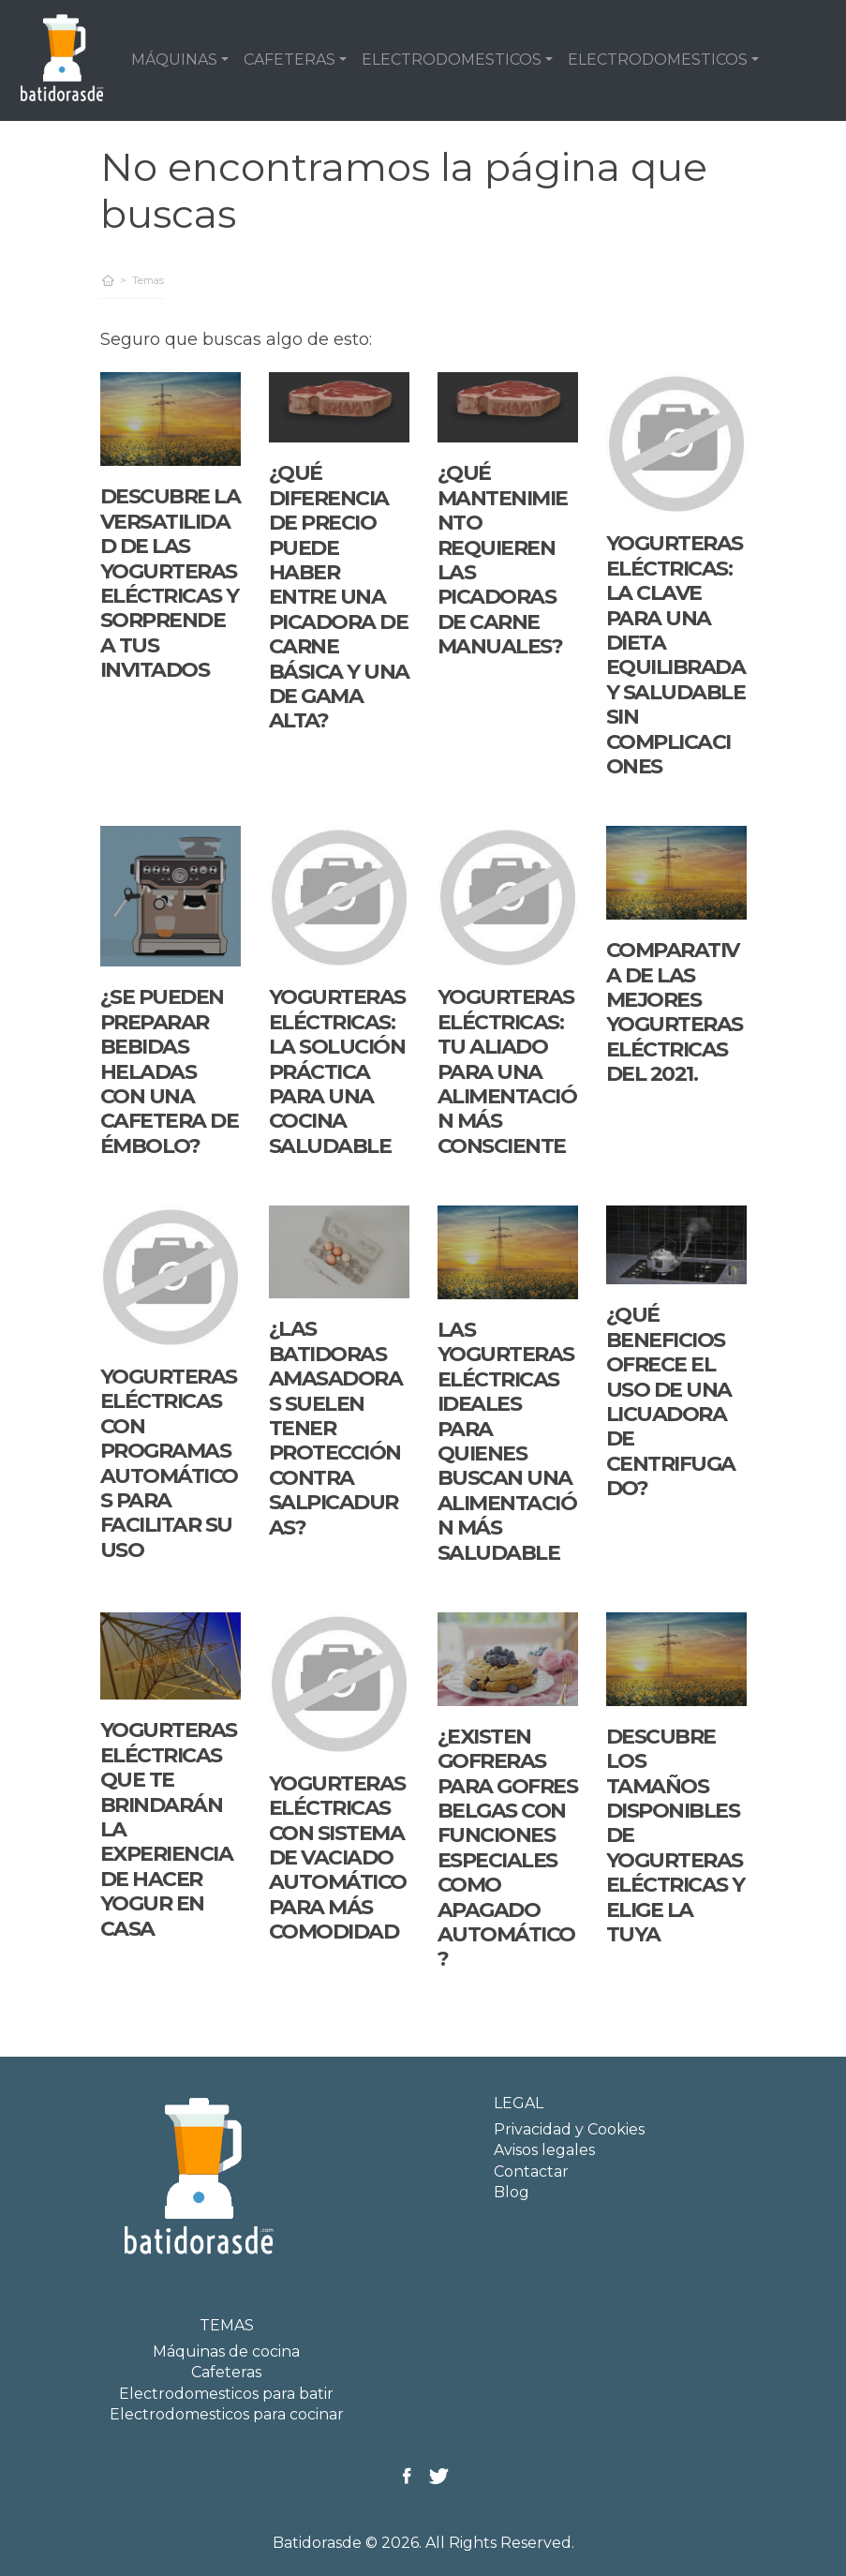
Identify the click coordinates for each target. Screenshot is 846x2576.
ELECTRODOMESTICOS (452, 59)
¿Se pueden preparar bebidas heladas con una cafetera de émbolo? (169, 1071)
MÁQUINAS (174, 59)
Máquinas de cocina (226, 2351)
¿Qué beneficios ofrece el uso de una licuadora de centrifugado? (670, 1401)
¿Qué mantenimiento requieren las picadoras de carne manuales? (503, 559)
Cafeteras (226, 2372)
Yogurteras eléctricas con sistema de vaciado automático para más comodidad (338, 1857)
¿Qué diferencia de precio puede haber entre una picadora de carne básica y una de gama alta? (339, 596)
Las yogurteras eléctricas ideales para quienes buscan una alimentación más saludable (507, 1441)
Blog (511, 2192)
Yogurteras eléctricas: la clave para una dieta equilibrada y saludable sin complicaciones (676, 655)
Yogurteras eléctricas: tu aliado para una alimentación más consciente (507, 1071)
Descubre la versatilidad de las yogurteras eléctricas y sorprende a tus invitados (170, 583)
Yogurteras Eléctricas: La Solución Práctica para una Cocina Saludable (337, 1071)
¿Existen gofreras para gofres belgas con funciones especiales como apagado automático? (508, 1848)
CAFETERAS (289, 59)
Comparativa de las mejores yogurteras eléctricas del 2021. (674, 1011)
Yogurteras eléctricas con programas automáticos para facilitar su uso (169, 1463)
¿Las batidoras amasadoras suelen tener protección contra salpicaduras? (336, 1427)
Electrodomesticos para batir (226, 2394)
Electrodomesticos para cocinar (227, 2414)
